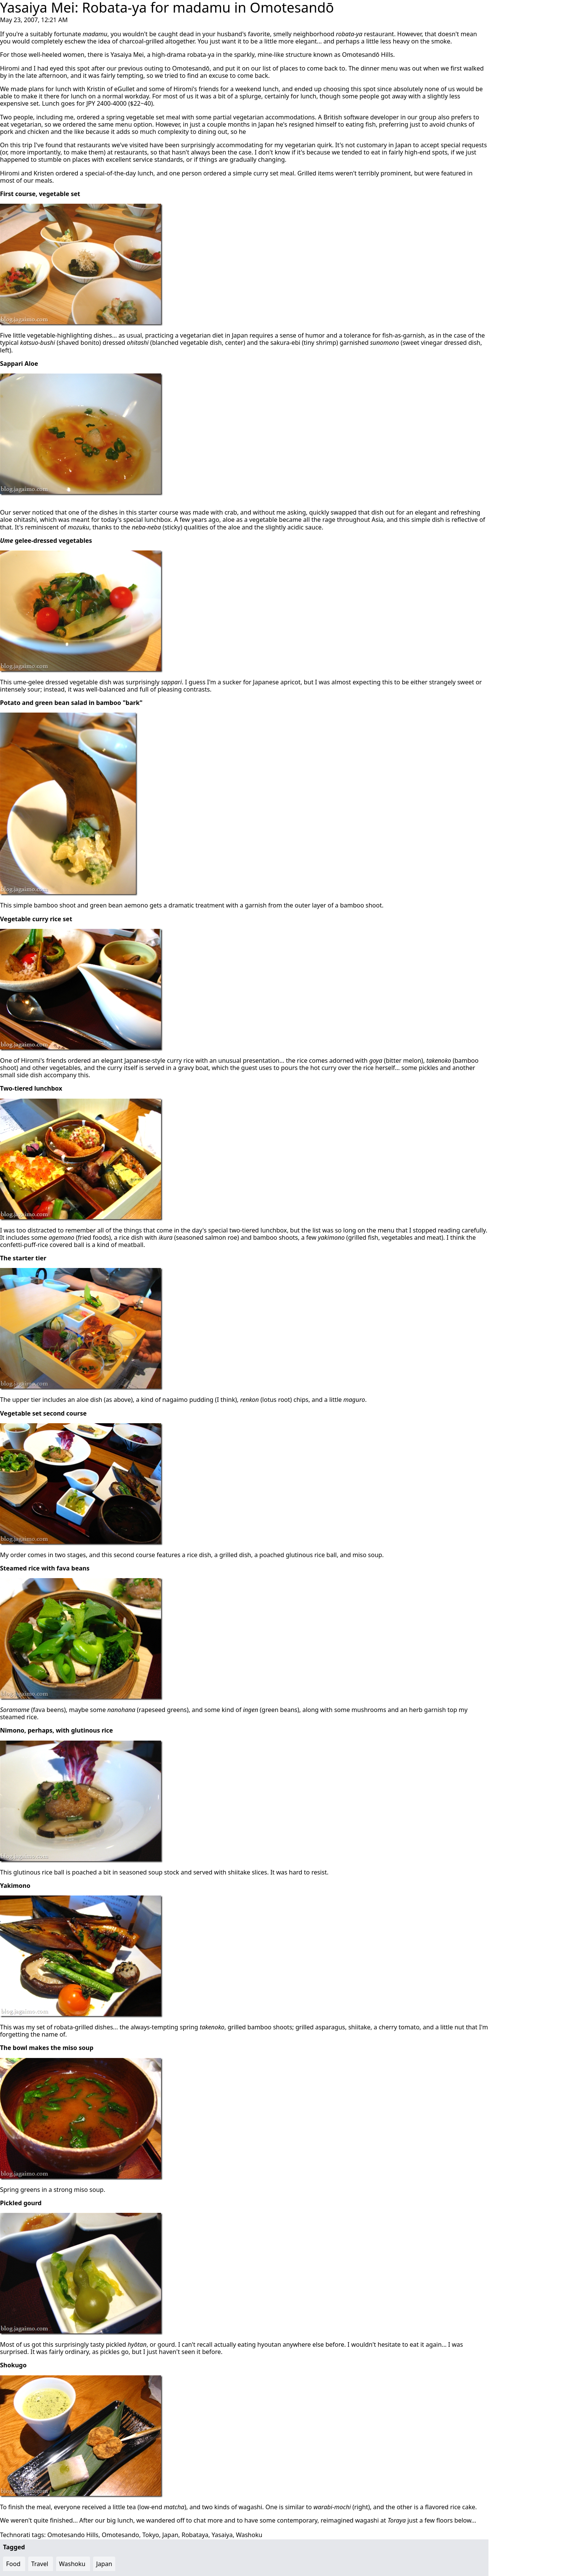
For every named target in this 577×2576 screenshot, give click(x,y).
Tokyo (150, 2535)
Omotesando (120, 2535)
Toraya (397, 2520)
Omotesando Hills (72, 2535)
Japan (170, 2535)
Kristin (96, 89)
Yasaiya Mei (127, 54)
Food (13, 2564)
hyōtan (136, 2344)
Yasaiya (222, 2535)
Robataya (195, 2535)
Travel (39, 2564)
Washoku (249, 2535)
